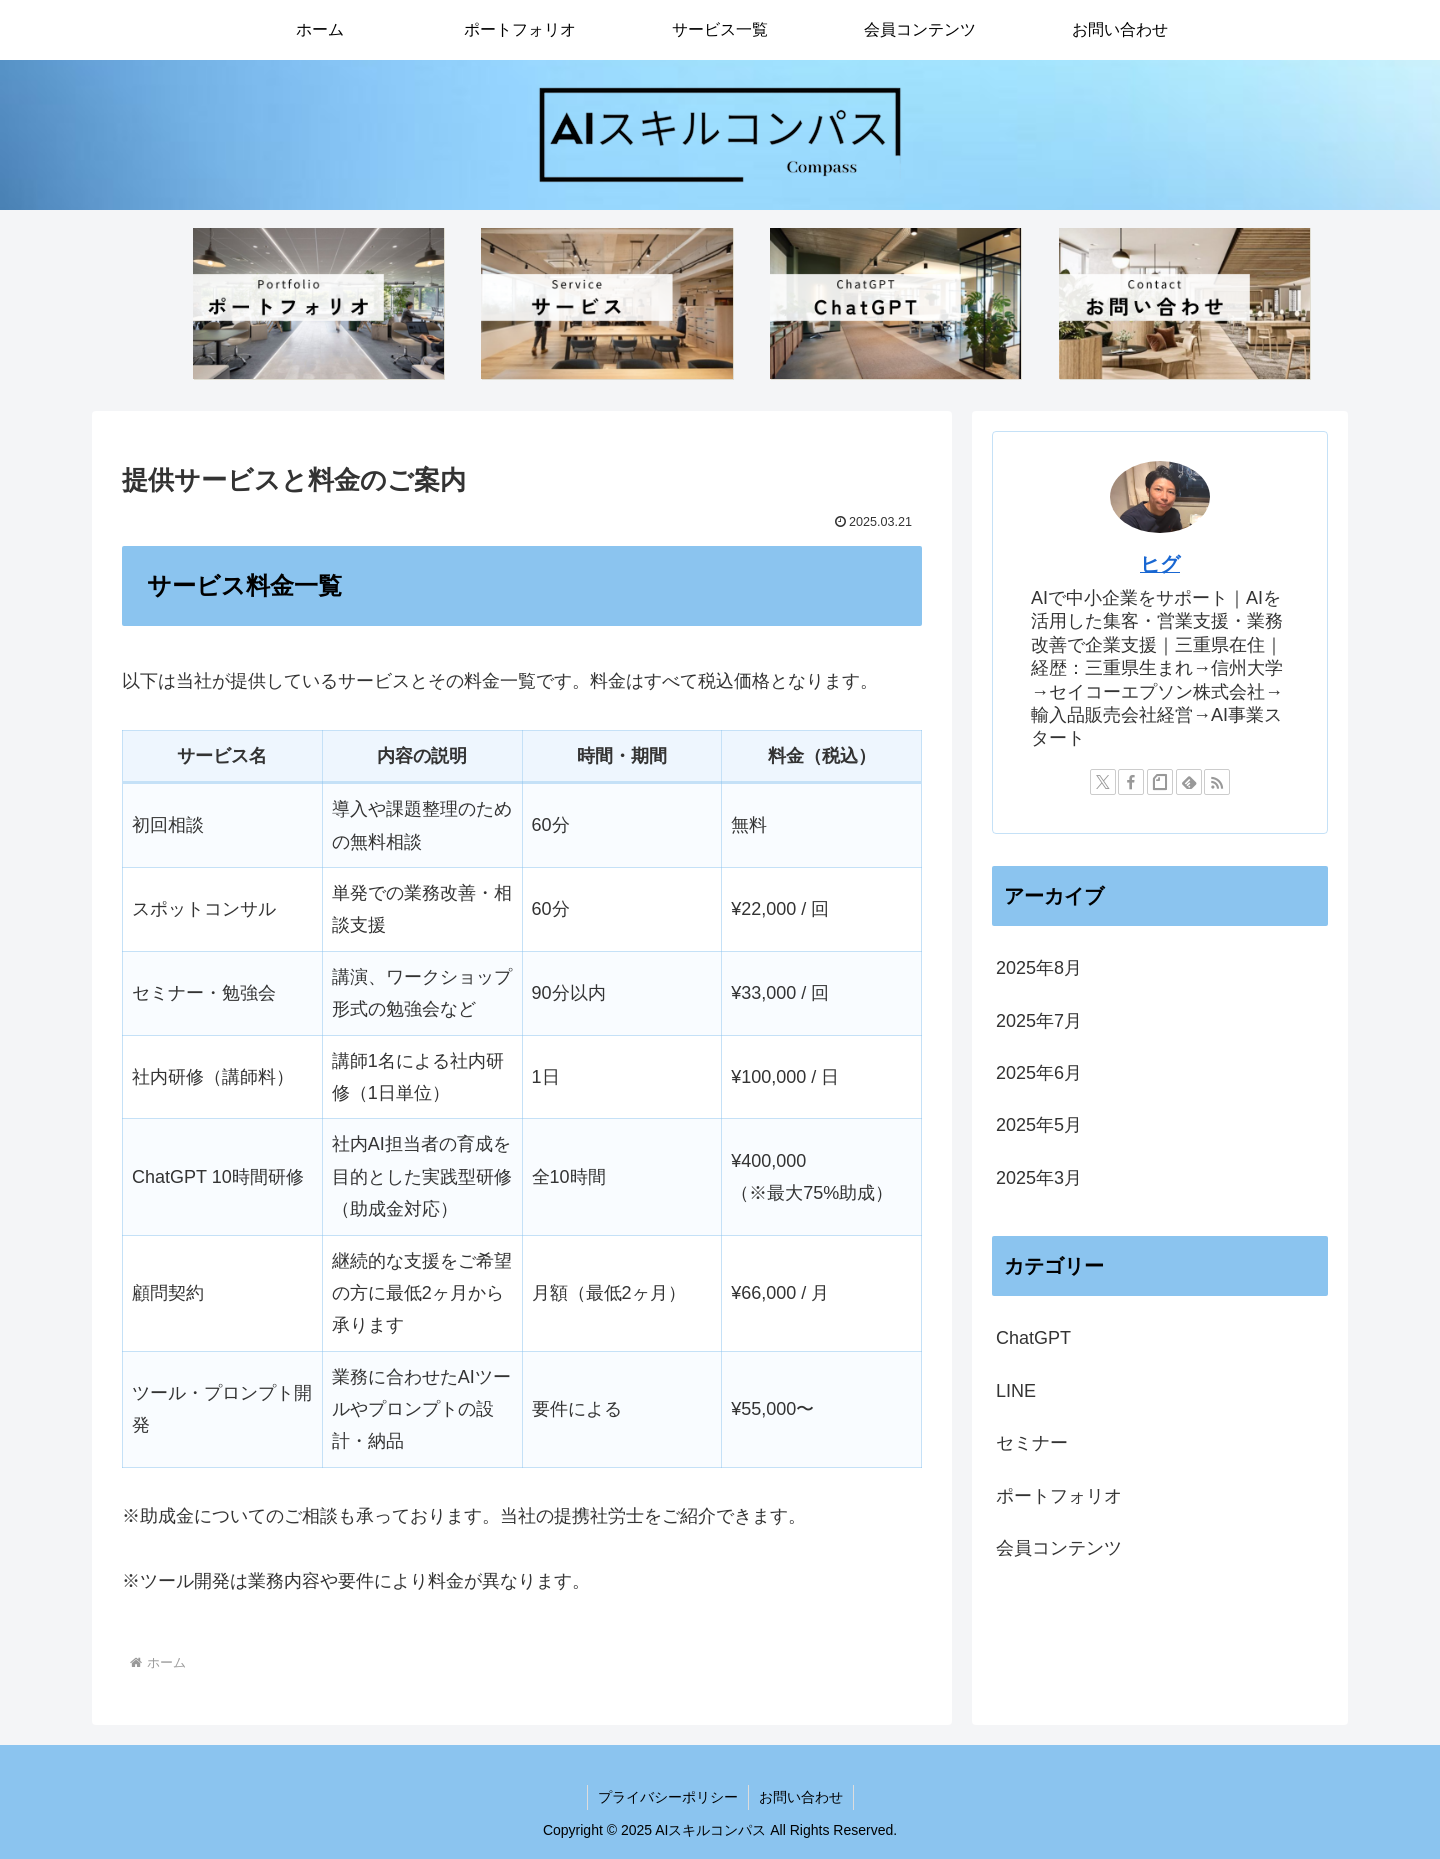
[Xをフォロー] (1103, 782)
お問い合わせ (801, 1797)
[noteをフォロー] (1160, 782)
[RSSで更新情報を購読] (1217, 782)
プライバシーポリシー (668, 1797)
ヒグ (1160, 564)
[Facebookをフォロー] (1131, 782)
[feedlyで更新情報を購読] (1189, 782)
